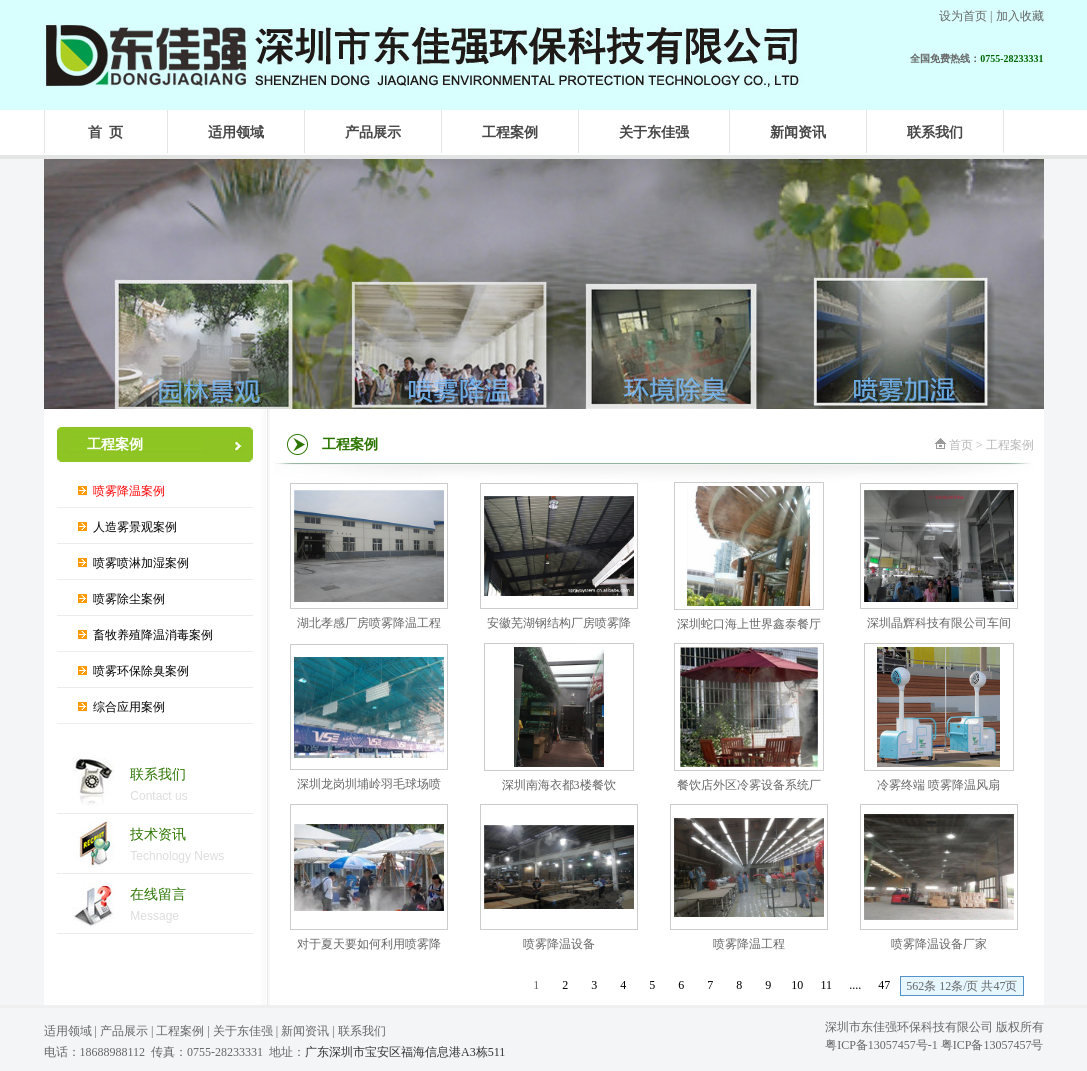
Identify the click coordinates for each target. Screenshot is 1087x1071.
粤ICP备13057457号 (992, 1045)
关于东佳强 (243, 1031)
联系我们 (362, 1031)
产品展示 (124, 1031)
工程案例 (180, 1031)
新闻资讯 (305, 1031)
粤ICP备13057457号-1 (881, 1045)
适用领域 (68, 1031)
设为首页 (963, 16)
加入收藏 (1020, 16)
